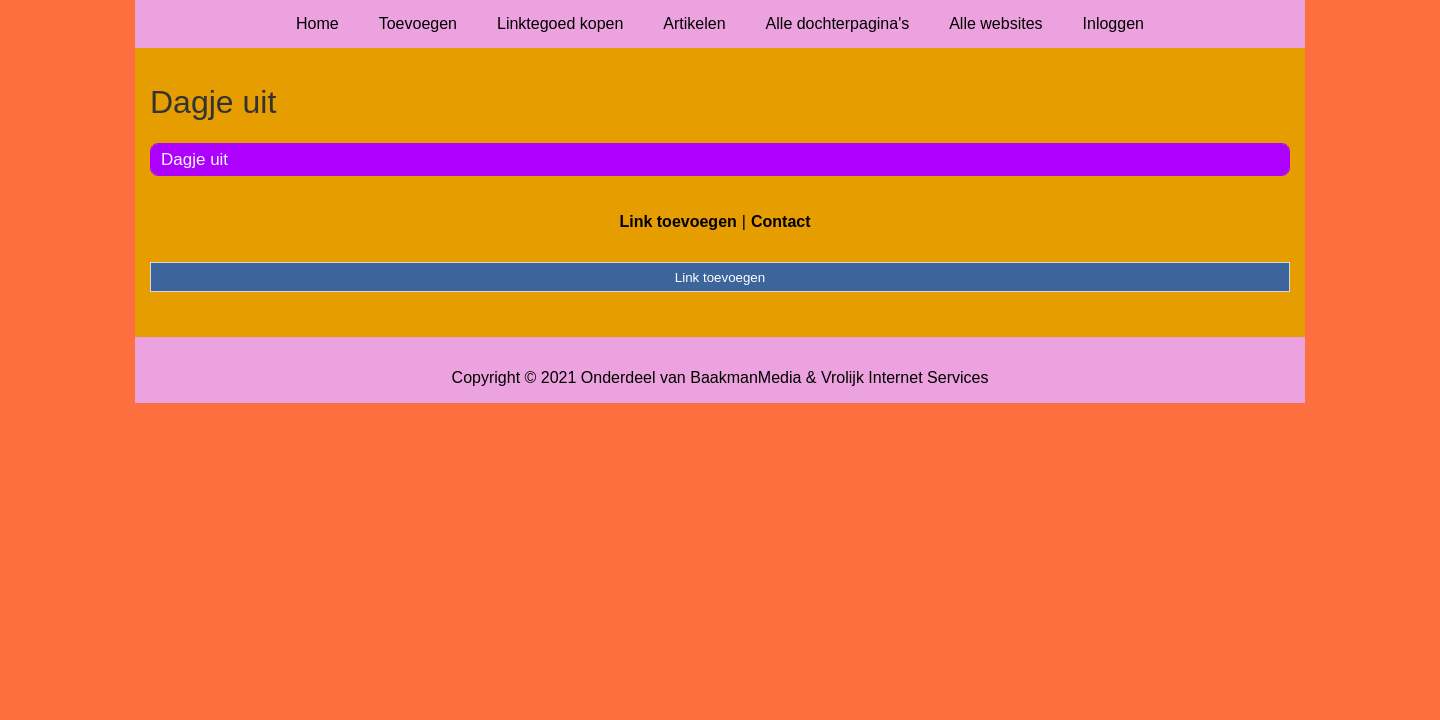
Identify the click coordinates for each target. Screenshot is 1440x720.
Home (317, 23)
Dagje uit (194, 159)
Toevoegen (418, 23)
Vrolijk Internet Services (904, 377)
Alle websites (995, 23)
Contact (781, 221)
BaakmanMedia (745, 377)
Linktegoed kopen (560, 23)
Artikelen (694, 23)
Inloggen (1113, 23)
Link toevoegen (677, 221)
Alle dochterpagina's (838, 23)
